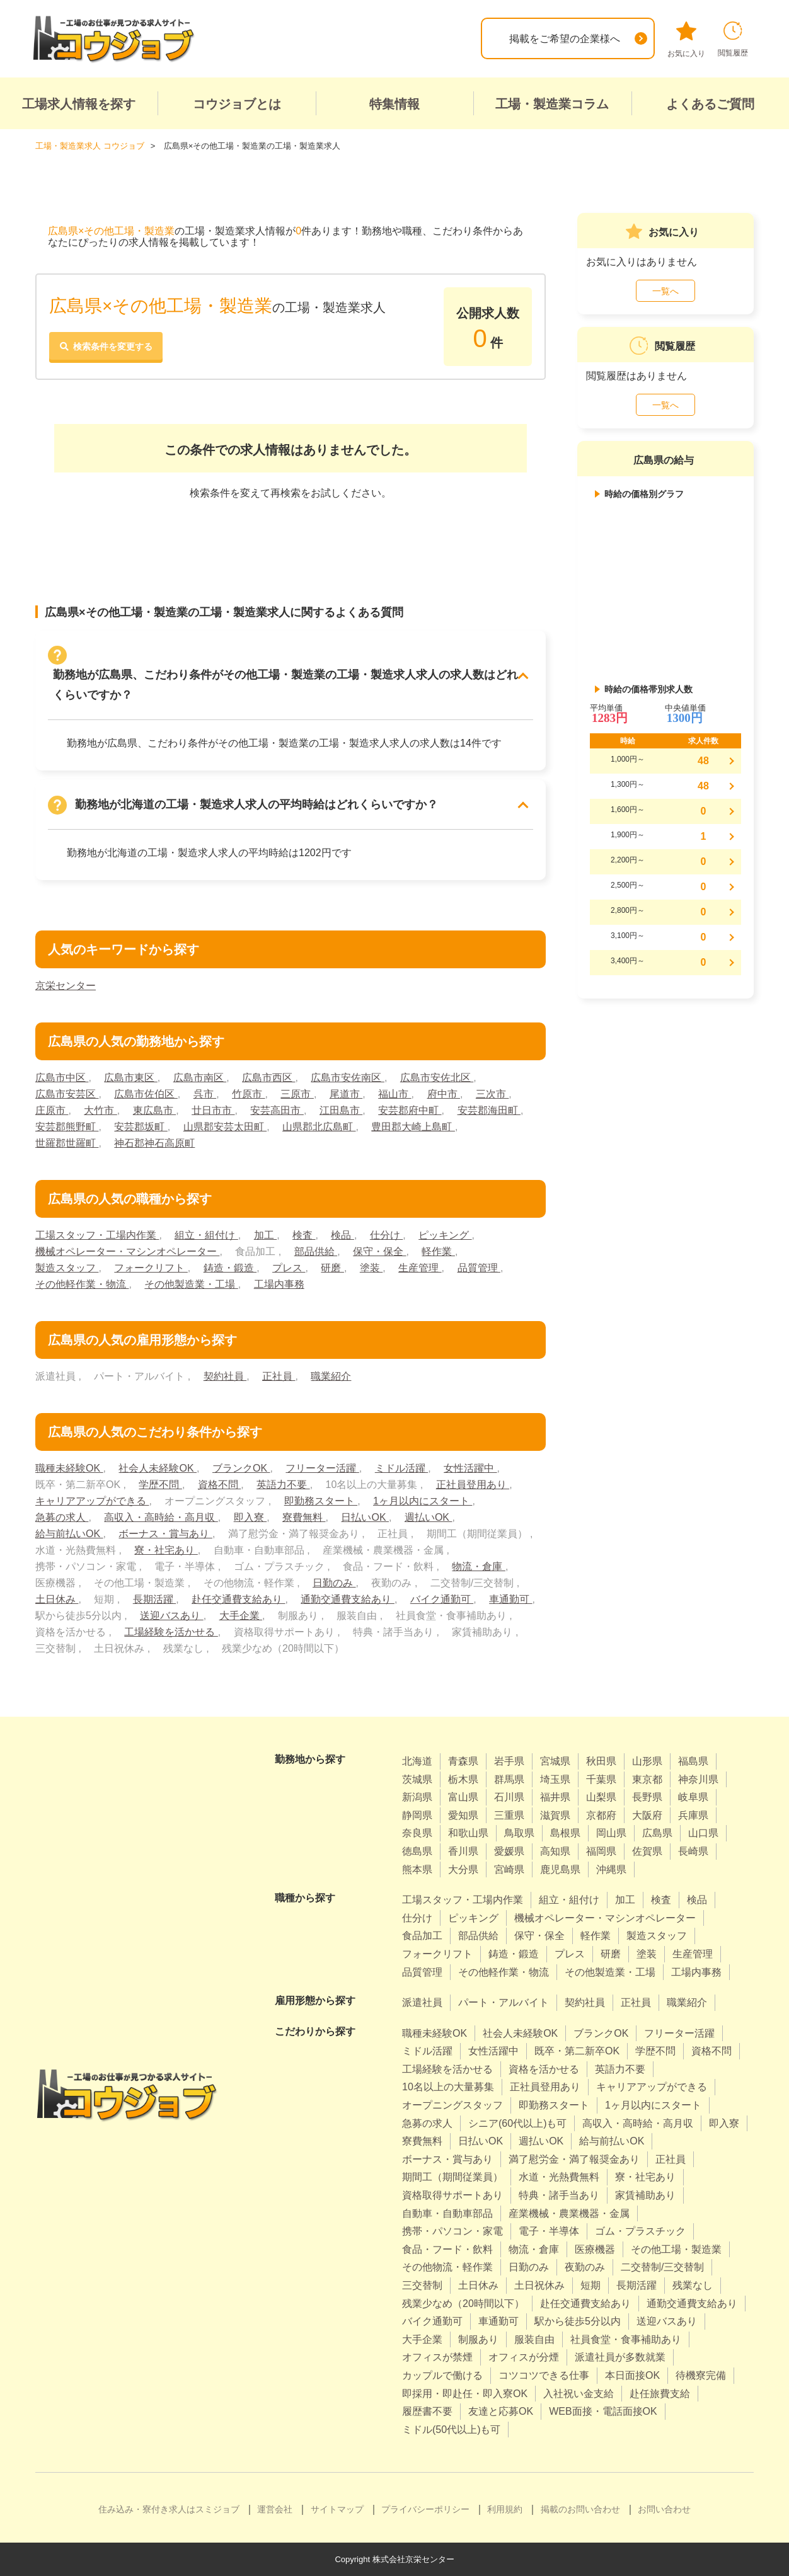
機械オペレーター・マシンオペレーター (127, 1251)
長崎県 (693, 1851)
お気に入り (686, 39)
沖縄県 (611, 1869)
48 (703, 760)
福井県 (555, 1797)
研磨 (332, 1267)
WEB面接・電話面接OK (603, 2411)
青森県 (463, 1761)
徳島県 (417, 1851)
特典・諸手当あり (559, 2195)
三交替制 (422, 2285)
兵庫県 (693, 1815)
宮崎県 (509, 1869)
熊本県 (417, 1869)
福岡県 (601, 1851)
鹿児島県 (560, 1869)
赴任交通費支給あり (238, 1599)
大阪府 (647, 1815)
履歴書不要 (427, 2411)
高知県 (555, 1851)
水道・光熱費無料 (559, 2177)
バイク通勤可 (441, 1599)
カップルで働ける (442, 2375)
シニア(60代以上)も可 (517, 2123)
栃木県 (463, 1779)
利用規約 (504, 2509)
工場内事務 (279, 1284)
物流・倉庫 (478, 1566)
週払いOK (428, 1517)
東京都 (647, 1779)
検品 (342, 1235)
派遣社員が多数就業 (620, 2357)
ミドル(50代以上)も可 (451, 2429)
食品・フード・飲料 (447, 2249)
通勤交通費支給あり (347, 1599)
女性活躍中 (470, 1468)
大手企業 (240, 1615)
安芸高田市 (276, 1110)
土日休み (56, 1599)
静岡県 (417, 1815)
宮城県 (555, 1761)
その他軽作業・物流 (82, 1284)
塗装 (371, 1267)
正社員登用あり (472, 1484)
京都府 (601, 1815)
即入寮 (250, 1517)
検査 (303, 1235)
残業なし (692, 2285)
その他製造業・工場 (191, 1284)
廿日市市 (213, 1110)
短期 (590, 2285)
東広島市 (154, 1110)
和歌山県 (468, 1833)
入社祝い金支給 (578, 2393)
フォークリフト (150, 1267)
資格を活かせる (544, 2069)
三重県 (509, 1815)
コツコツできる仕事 (543, 2375)
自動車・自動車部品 (447, 2213)
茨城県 (417, 1779)
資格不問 (219, 1484)
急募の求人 (61, 1517)
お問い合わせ (664, 2509)
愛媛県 (509, 1851)
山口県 (703, 1833)
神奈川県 (698, 1779)
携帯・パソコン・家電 (452, 2231)
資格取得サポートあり (452, 2195)
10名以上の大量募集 (448, 2086)
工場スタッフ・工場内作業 (97, 1235)
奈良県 (417, 1833)
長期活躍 (154, 1599)
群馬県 (509, 1779)
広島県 (657, 1833)
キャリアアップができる (92, 1501)
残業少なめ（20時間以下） (463, 2303)
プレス (288, 1267)
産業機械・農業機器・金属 (569, 2213)
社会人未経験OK (157, 1468)
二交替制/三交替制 (662, 2267)
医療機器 (595, 2249)
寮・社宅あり (165, 1550)
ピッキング (444, 1235)
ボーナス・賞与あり (165, 1533)
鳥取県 (519, 1833)
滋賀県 (555, 1815)
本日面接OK (632, 2375)
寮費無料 (303, 1517)
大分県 (463, 1869)
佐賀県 (647, 1851)
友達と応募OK (500, 2411)
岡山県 (611, 1833)
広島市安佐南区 (347, 1077)
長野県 (647, 1797)
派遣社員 (422, 2002)
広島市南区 (199, 1077)
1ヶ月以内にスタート (422, 1501)
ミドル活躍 (401, 1468)
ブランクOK (241, 1468)
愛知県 (463, 1815)
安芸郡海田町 (489, 1110)
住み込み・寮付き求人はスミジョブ (168, 2509)
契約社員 (225, 1376)
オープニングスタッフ (452, 2105)
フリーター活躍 (322, 1468)
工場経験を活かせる (170, 1632)
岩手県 (509, 1761)
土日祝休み (539, 2285)
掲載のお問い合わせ (580, 2509)
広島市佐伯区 (145, 1094)
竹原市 (248, 1094)
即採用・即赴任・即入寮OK (464, 2393)
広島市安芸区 (66, 1094)
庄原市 (51, 1110)
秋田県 (601, 1761)
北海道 (417, 1761)
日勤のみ (334, 1582)
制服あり (478, 2339)
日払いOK (365, 1517)
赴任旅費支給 (660, 2393)
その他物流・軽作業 (447, 2267)
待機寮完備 (701, 2375)
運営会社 (274, 2509)
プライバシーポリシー (425, 2509)
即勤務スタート (320, 1501)
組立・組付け (206, 1235)
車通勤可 (510, 1599)
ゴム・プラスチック (640, 2231)
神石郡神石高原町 (154, 1143)
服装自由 (534, 2339)
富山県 (463, 1797)
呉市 (204, 1094)
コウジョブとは (237, 104)
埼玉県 (555, 1779)
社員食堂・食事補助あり (625, 2339)
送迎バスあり (171, 1615)
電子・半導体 (549, 2231)
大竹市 (100, 1110)
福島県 (693, 1761)
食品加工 (422, 1935)
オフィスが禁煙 (437, 2357)
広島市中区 (61, 1077)
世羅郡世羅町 (66, 1143)
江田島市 (341, 1110)
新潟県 (417, 1797)
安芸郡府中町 (409, 1110)
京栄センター (65, 985)
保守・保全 (379, 1251)
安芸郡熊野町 (66, 1126)
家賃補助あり (645, 2195)
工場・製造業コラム (552, 104)
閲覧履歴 (733, 39)
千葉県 (601, 1779)
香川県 (463, 1851)
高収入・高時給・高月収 (160, 1517)
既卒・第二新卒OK (576, 2051)
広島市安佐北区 (436, 1077)
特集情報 (394, 104)
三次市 (492, 1094)
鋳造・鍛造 (230, 1267)
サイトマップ (337, 2509)
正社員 (278, 1376)
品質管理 (479, 1267)
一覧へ (665, 291)
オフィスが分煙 (523, 2357)
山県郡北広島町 (318, 1126)
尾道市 (346, 1094)
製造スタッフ (66, 1267)
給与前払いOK (69, 1533)
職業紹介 (331, 1376)
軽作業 (438, 1251)
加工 (265, 1235)
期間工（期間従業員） (452, 2177)
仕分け (386, 1235)
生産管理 (419, 1267)
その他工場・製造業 (676, 2249)
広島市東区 (130, 1077)
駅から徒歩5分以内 (577, 2321)
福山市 (394, 1094)
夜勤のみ (585, 2267)
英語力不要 (282, 1484)
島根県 (565, 1833)
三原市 (296, 1094)
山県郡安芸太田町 (225, 1126)
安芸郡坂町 (140, 1126)
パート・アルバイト (503, 2002)
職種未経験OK (69, 1468)
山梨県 (601, 1797)
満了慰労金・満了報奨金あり (574, 2159)
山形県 (647, 1761)
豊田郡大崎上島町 (412, 1126)
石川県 (509, 1797)
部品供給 (315, 1251)
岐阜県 (693, 1797)
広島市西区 (268, 1077)
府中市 (443, 1094)
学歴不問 (160, 1484)
